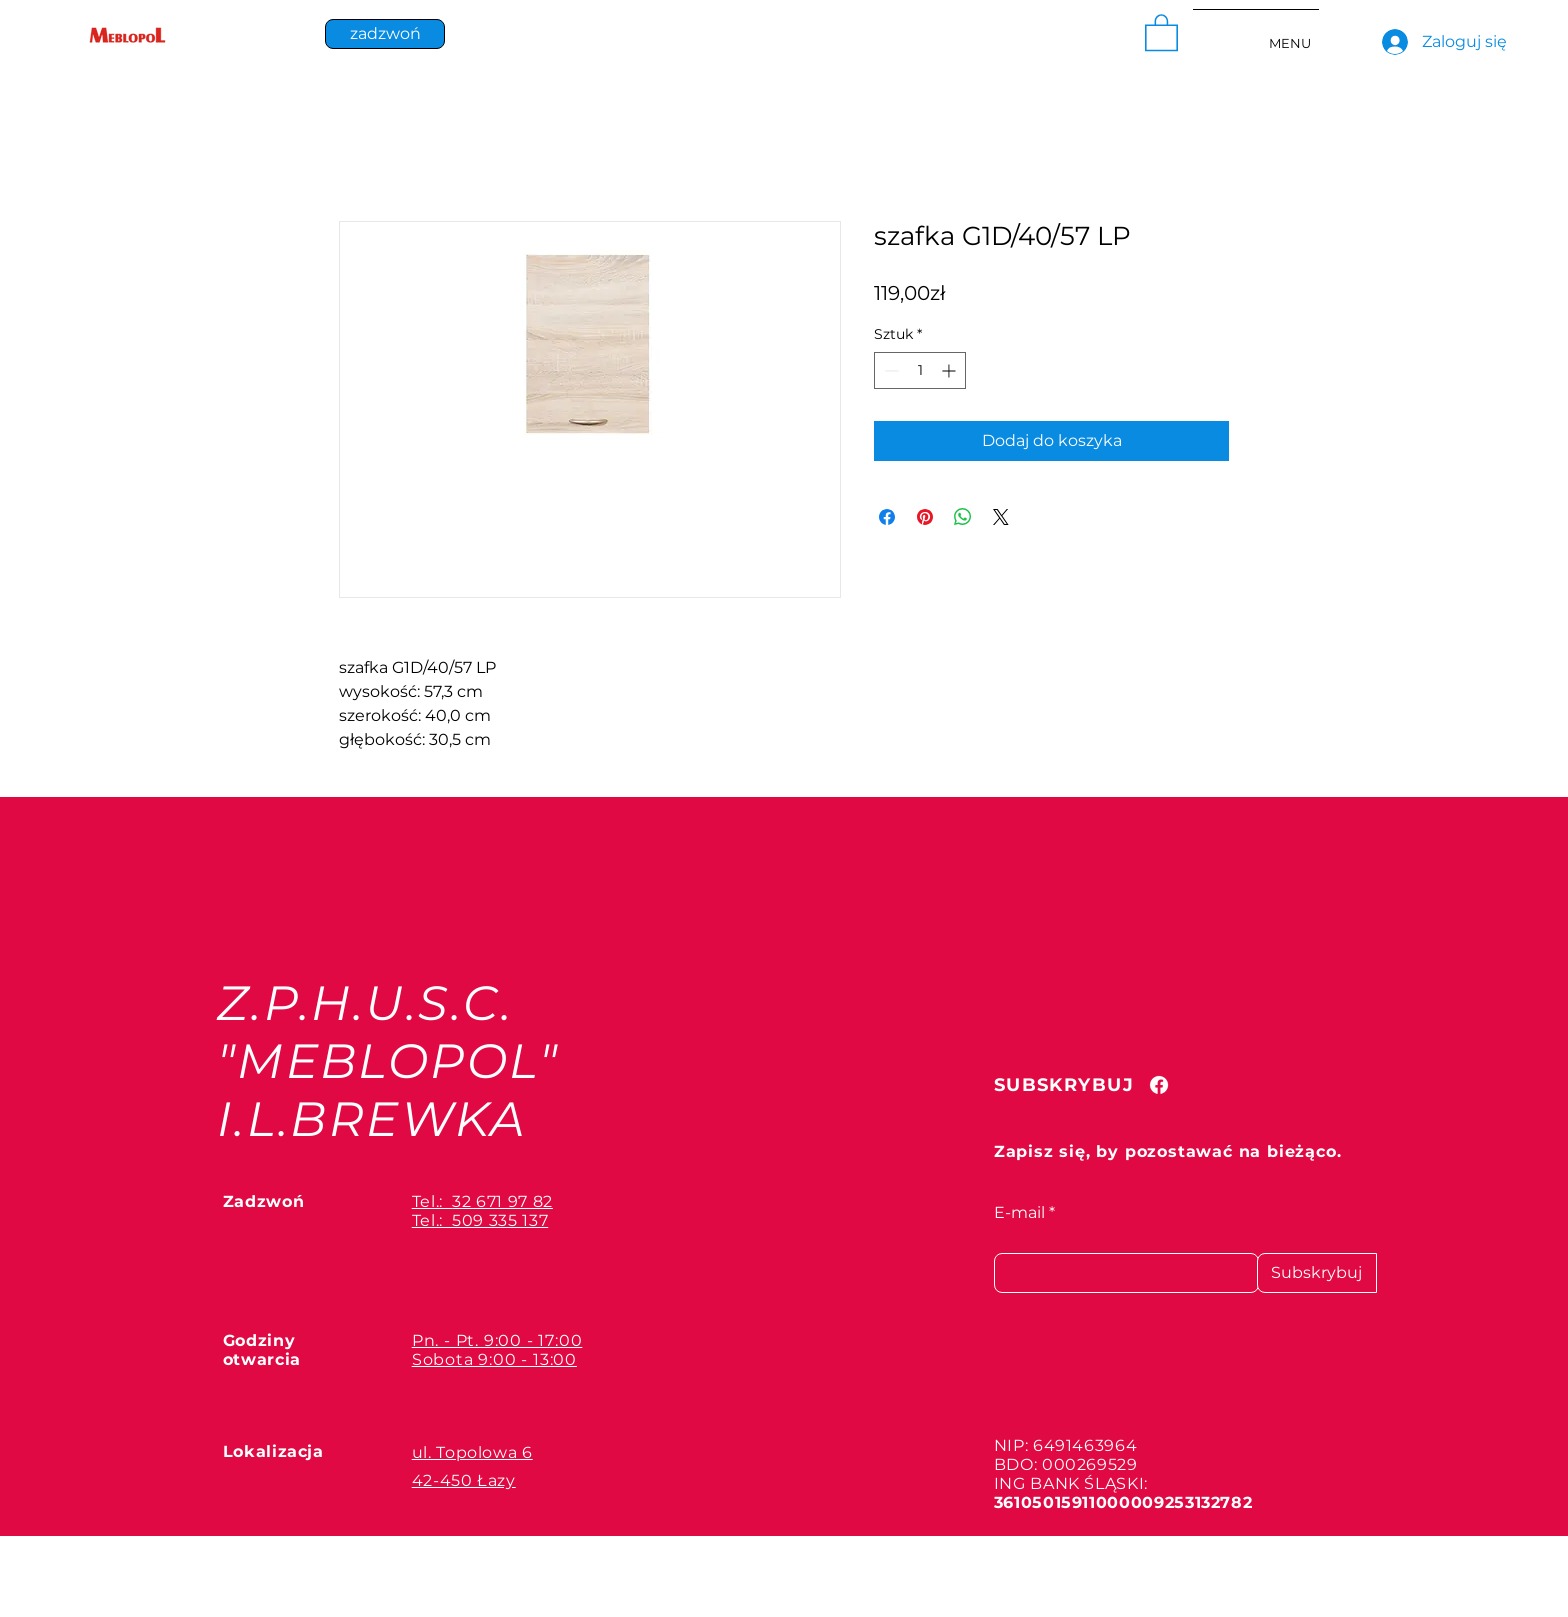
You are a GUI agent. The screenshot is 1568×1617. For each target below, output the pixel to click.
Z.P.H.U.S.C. (365, 1003)
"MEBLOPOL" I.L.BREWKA (388, 1090)
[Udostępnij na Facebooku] (887, 517)
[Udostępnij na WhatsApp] (963, 517)
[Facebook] (1159, 1085)
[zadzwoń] (385, 34)
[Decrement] (889, 370)
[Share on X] (1001, 517)
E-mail (1019, 1213)
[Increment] (950, 370)
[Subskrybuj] (1317, 1273)
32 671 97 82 (502, 1201)
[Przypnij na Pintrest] (925, 517)
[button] (1161, 31)
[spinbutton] (920, 370)
